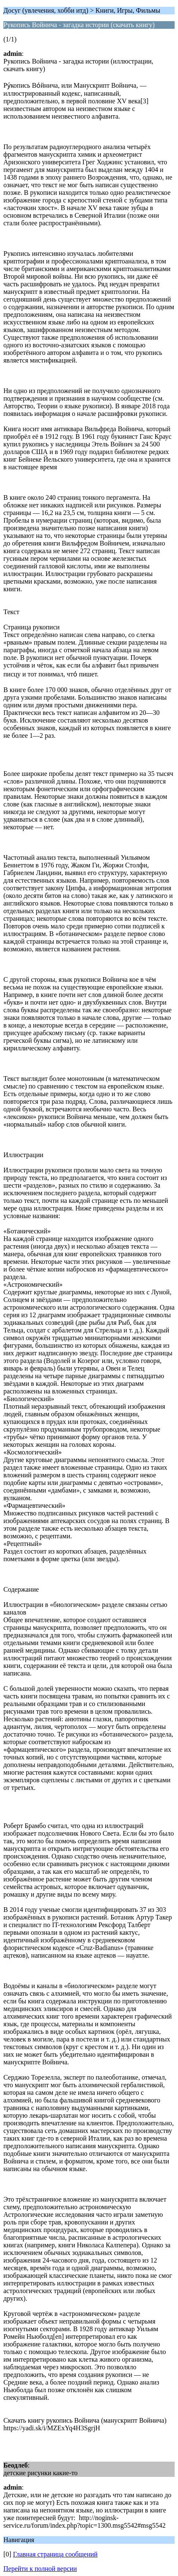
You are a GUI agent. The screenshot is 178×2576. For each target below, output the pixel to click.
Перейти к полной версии (40, 2568)
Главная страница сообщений (55, 2554)
